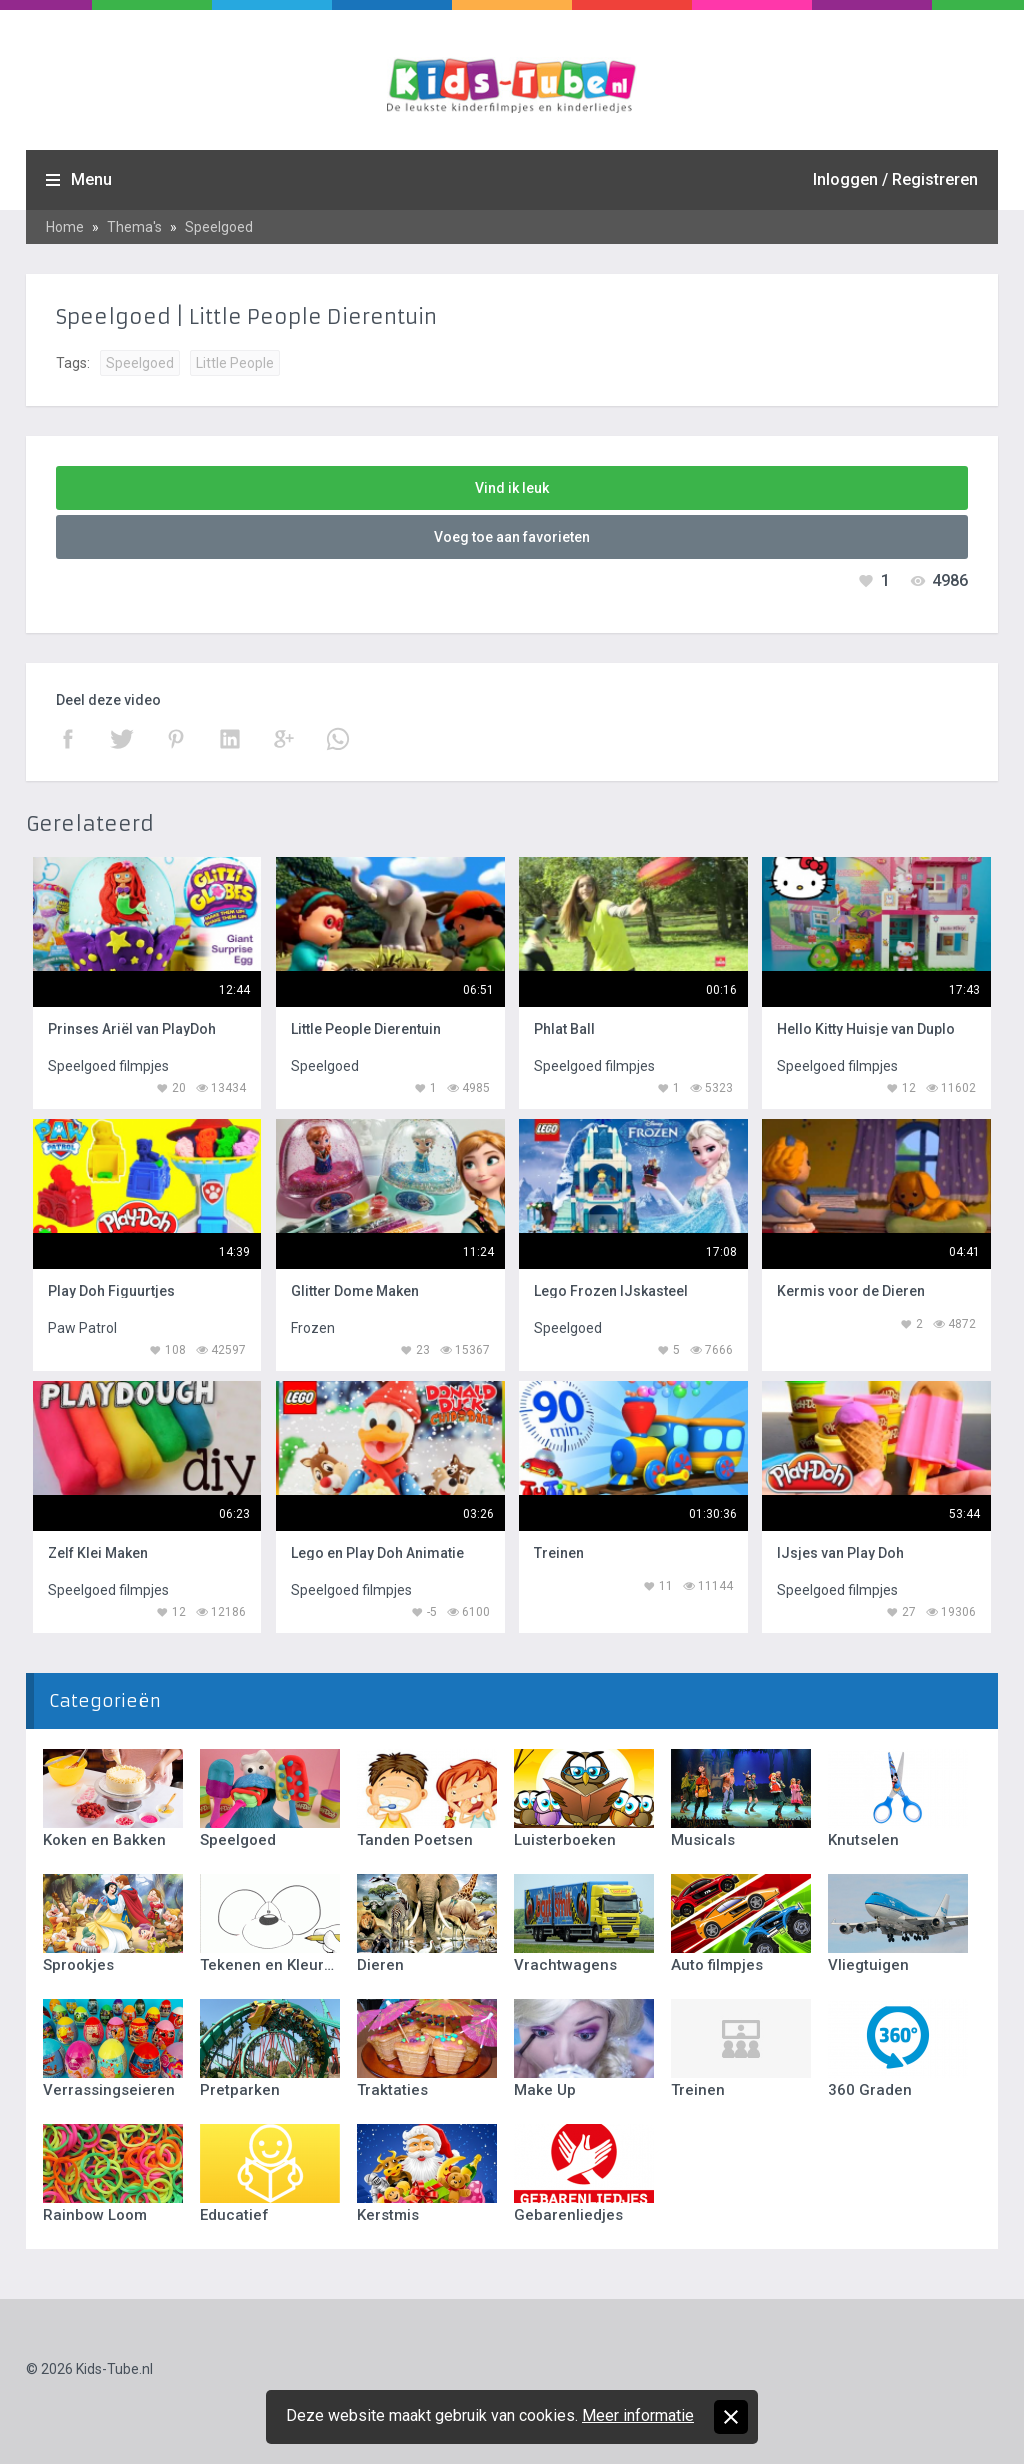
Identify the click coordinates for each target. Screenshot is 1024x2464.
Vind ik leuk (512, 488)
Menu (91, 179)
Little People (235, 363)
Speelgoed (219, 227)
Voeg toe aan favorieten (512, 537)
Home (65, 227)
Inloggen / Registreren (895, 179)
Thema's (134, 227)
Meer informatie (638, 2415)
